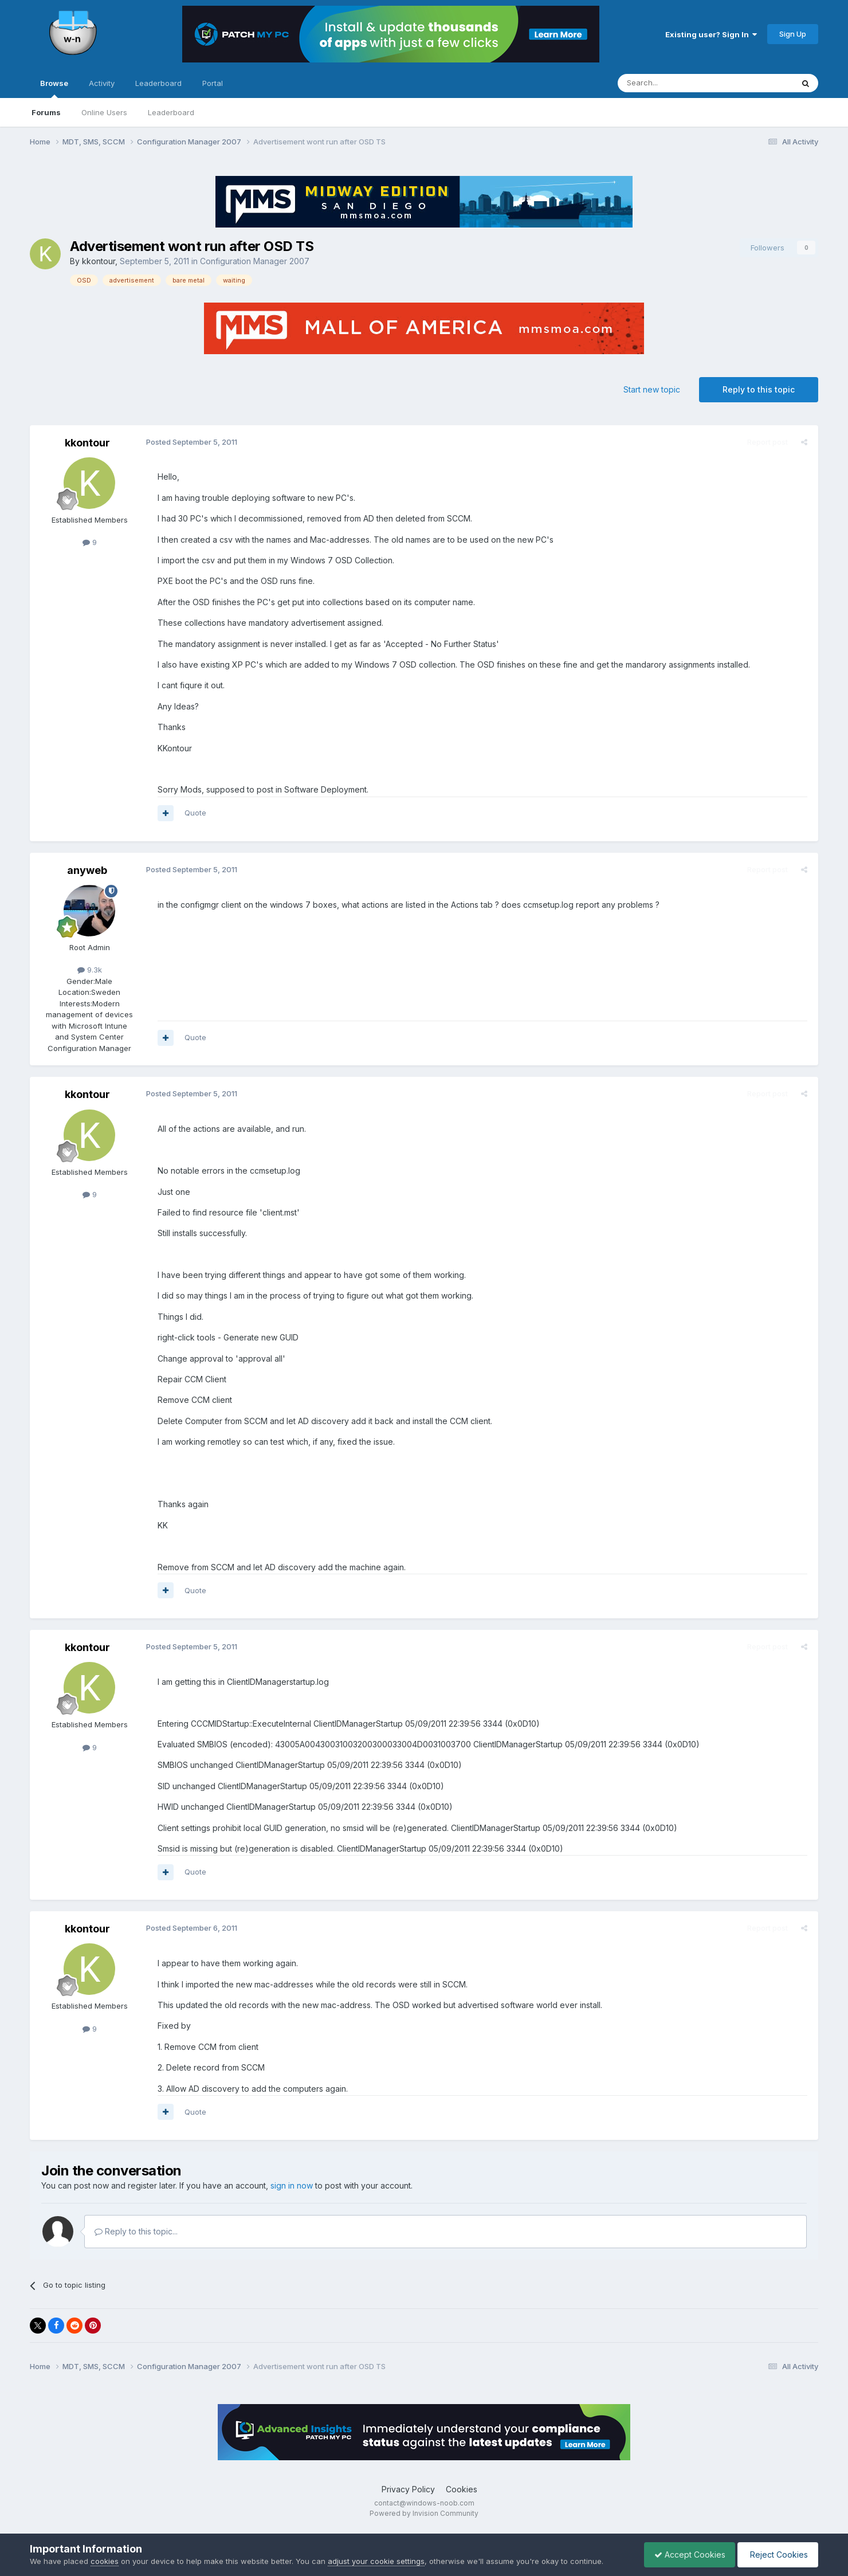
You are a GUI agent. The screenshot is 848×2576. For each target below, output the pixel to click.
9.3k (89, 969)
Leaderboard (171, 112)
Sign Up (792, 33)
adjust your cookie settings (376, 2561)
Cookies (461, 2489)
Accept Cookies (684, 2554)
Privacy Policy (408, 2489)
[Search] (676, 83)
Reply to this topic (759, 389)
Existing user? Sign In (711, 34)
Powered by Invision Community (424, 2513)
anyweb (87, 870)
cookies (105, 2561)
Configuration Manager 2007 (254, 261)
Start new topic (651, 389)
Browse (54, 88)
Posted (189, 441)
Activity (102, 83)
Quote (194, 812)
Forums (46, 112)
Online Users (104, 112)
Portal (212, 83)
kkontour (98, 261)
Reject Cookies (776, 2554)
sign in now (291, 2185)
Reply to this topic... (136, 2231)
